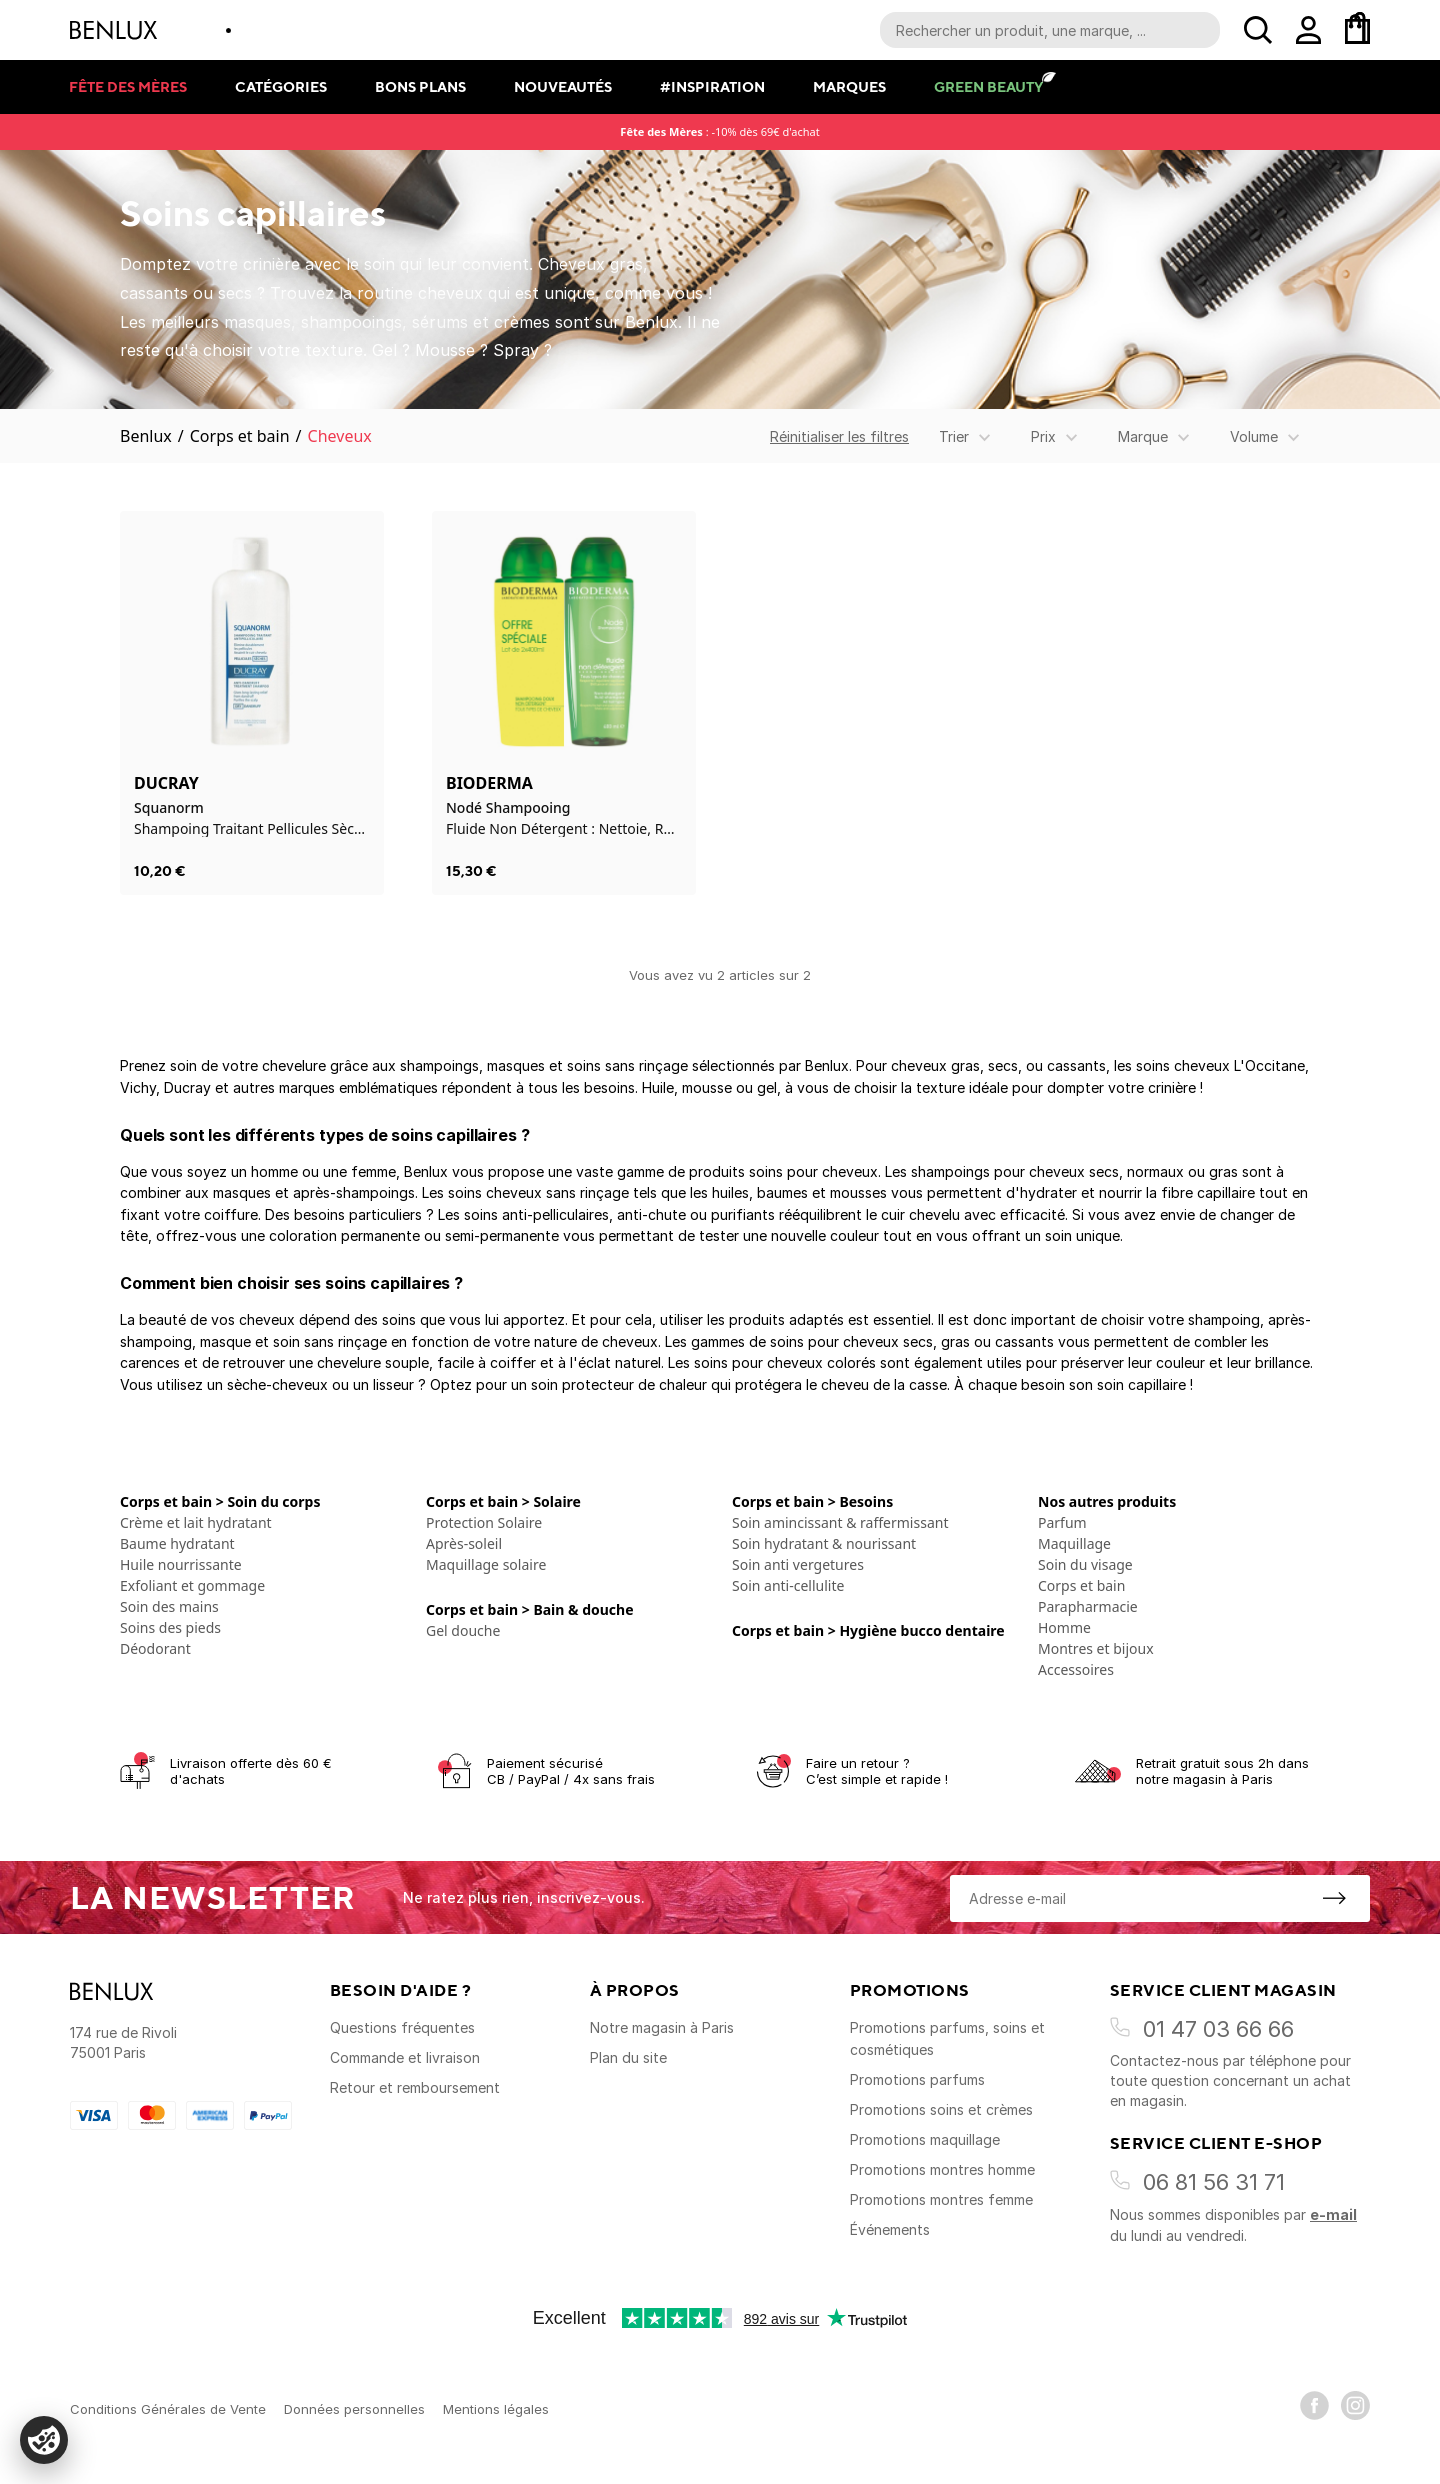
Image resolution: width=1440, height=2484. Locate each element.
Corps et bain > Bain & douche (530, 1609)
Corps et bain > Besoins (812, 1501)
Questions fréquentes (402, 2027)
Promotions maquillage (925, 2139)
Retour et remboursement (415, 2087)
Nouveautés (563, 86)
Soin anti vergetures (798, 1564)
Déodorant (155, 1648)
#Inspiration (712, 86)
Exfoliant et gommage (192, 1585)
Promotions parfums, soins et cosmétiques (947, 2038)
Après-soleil (464, 1543)
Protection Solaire (484, 1522)
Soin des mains (169, 1606)
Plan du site (628, 2057)
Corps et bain (240, 436)
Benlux (146, 436)
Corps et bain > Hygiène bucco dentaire (868, 1630)
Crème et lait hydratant (196, 1522)
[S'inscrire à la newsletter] (1334, 1898)
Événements (890, 2229)
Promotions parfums (917, 2079)
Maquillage (1074, 1543)
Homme (1064, 1627)
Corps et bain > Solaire (503, 1501)
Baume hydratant (177, 1543)
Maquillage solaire (486, 1564)
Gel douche (463, 1630)
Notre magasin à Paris (662, 2027)
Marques (849, 86)
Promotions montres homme (942, 2169)
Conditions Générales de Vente (168, 2409)
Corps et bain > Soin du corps (220, 1501)
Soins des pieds (170, 1627)
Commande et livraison (405, 2057)
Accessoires (1076, 1669)
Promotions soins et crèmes (941, 2109)
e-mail (1333, 2214)
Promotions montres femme (941, 2199)
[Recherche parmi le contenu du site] (1050, 30)
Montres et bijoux (1096, 1648)
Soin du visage (1085, 1564)
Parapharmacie (1088, 1606)
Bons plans (420, 86)
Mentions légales (496, 2409)
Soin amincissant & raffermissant (840, 1522)
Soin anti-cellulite (788, 1585)
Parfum (1062, 1522)
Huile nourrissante (181, 1564)
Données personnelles (354, 2409)
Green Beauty (988, 86)
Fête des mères (128, 86)
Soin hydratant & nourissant (824, 1543)
